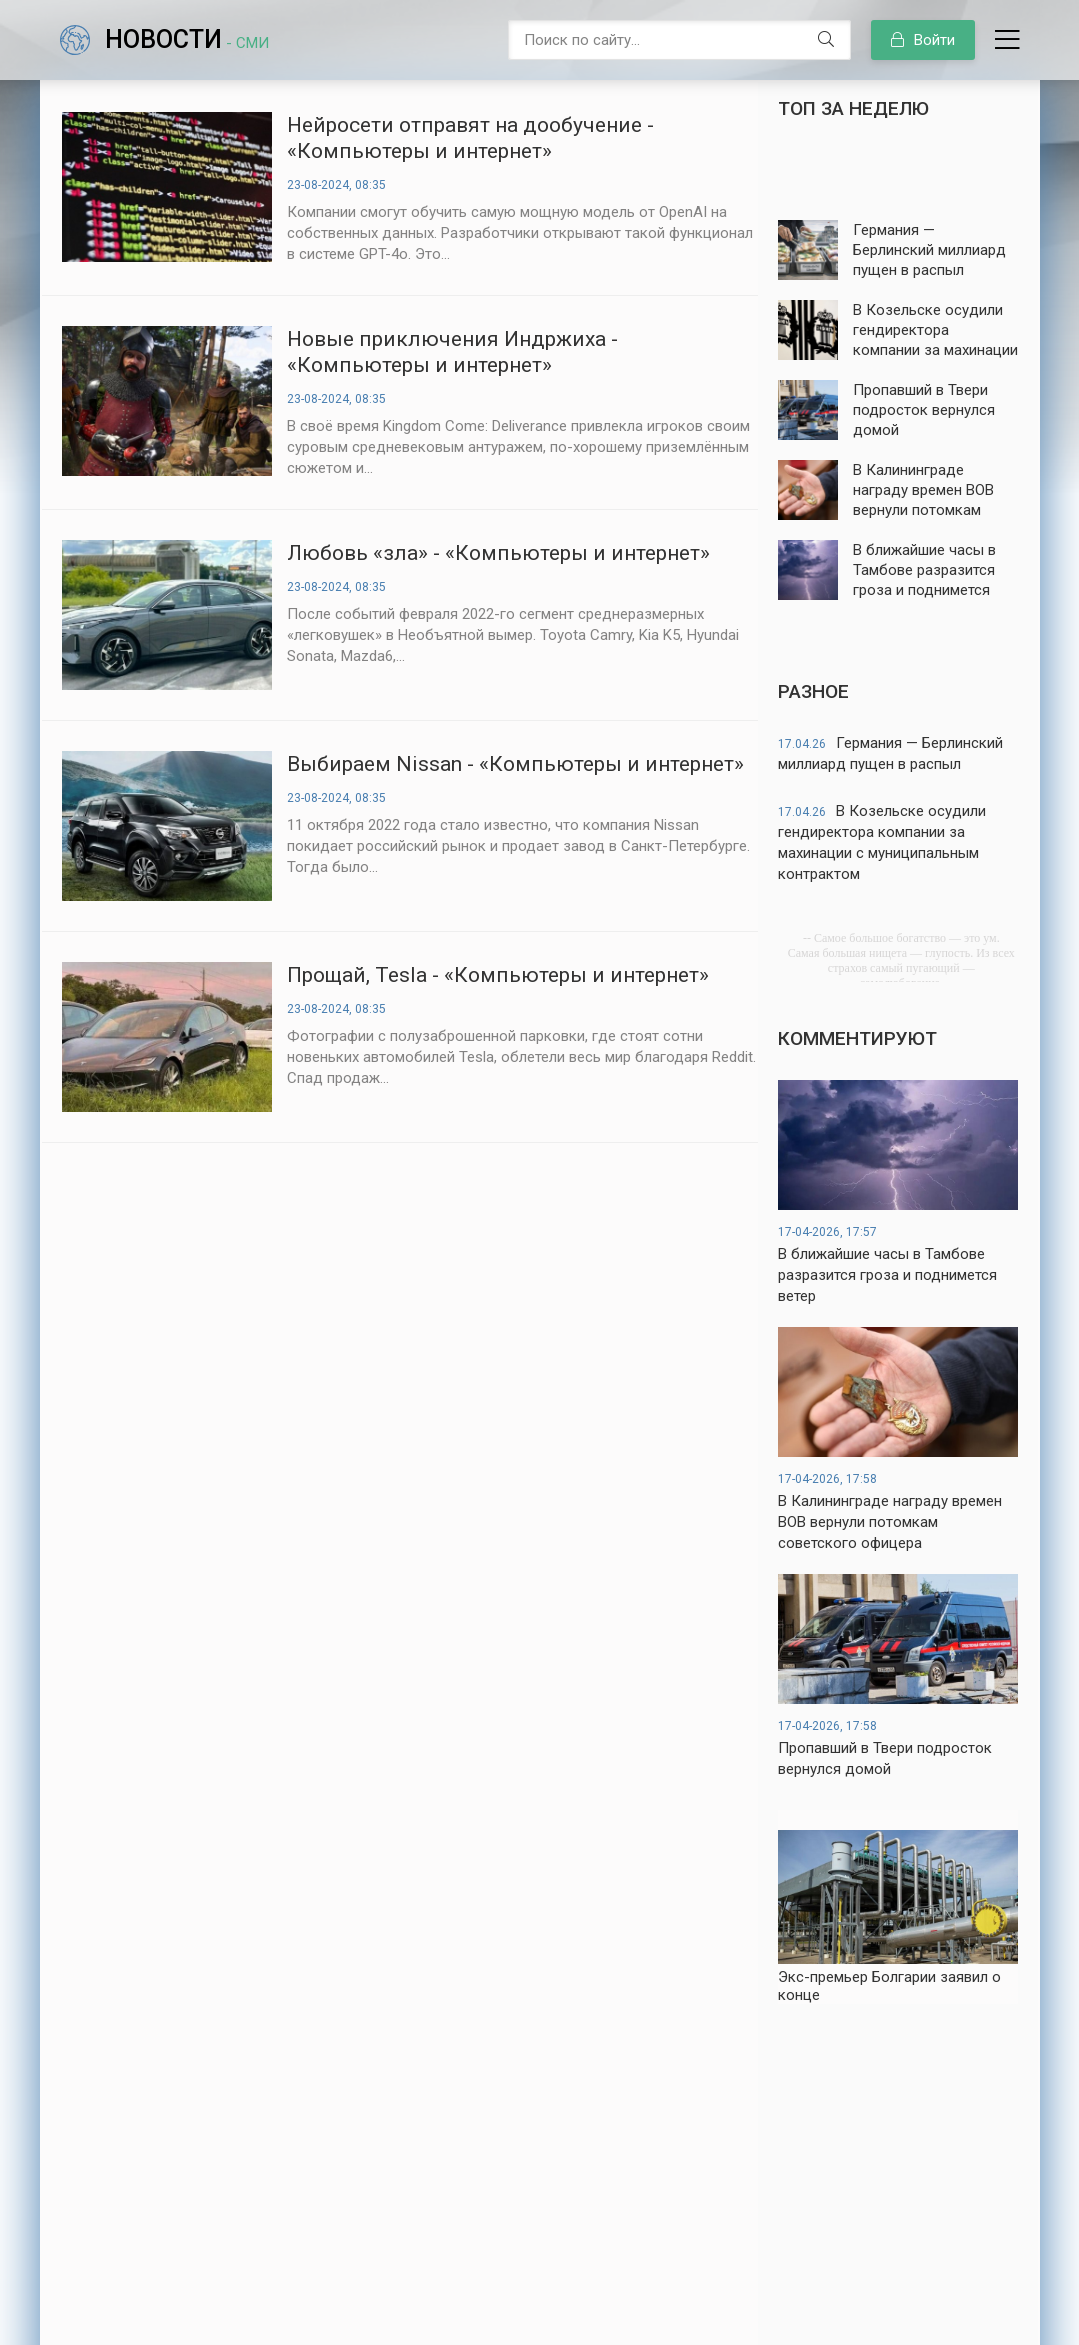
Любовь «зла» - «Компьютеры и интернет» (498, 553)
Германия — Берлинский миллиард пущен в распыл (890, 753)
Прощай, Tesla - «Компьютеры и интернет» (498, 975)
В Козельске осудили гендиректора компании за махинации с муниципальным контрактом (882, 842)
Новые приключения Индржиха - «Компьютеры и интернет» (452, 352)
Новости (187, 39)
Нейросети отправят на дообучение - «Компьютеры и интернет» (470, 138)
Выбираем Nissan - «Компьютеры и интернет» (515, 764)
